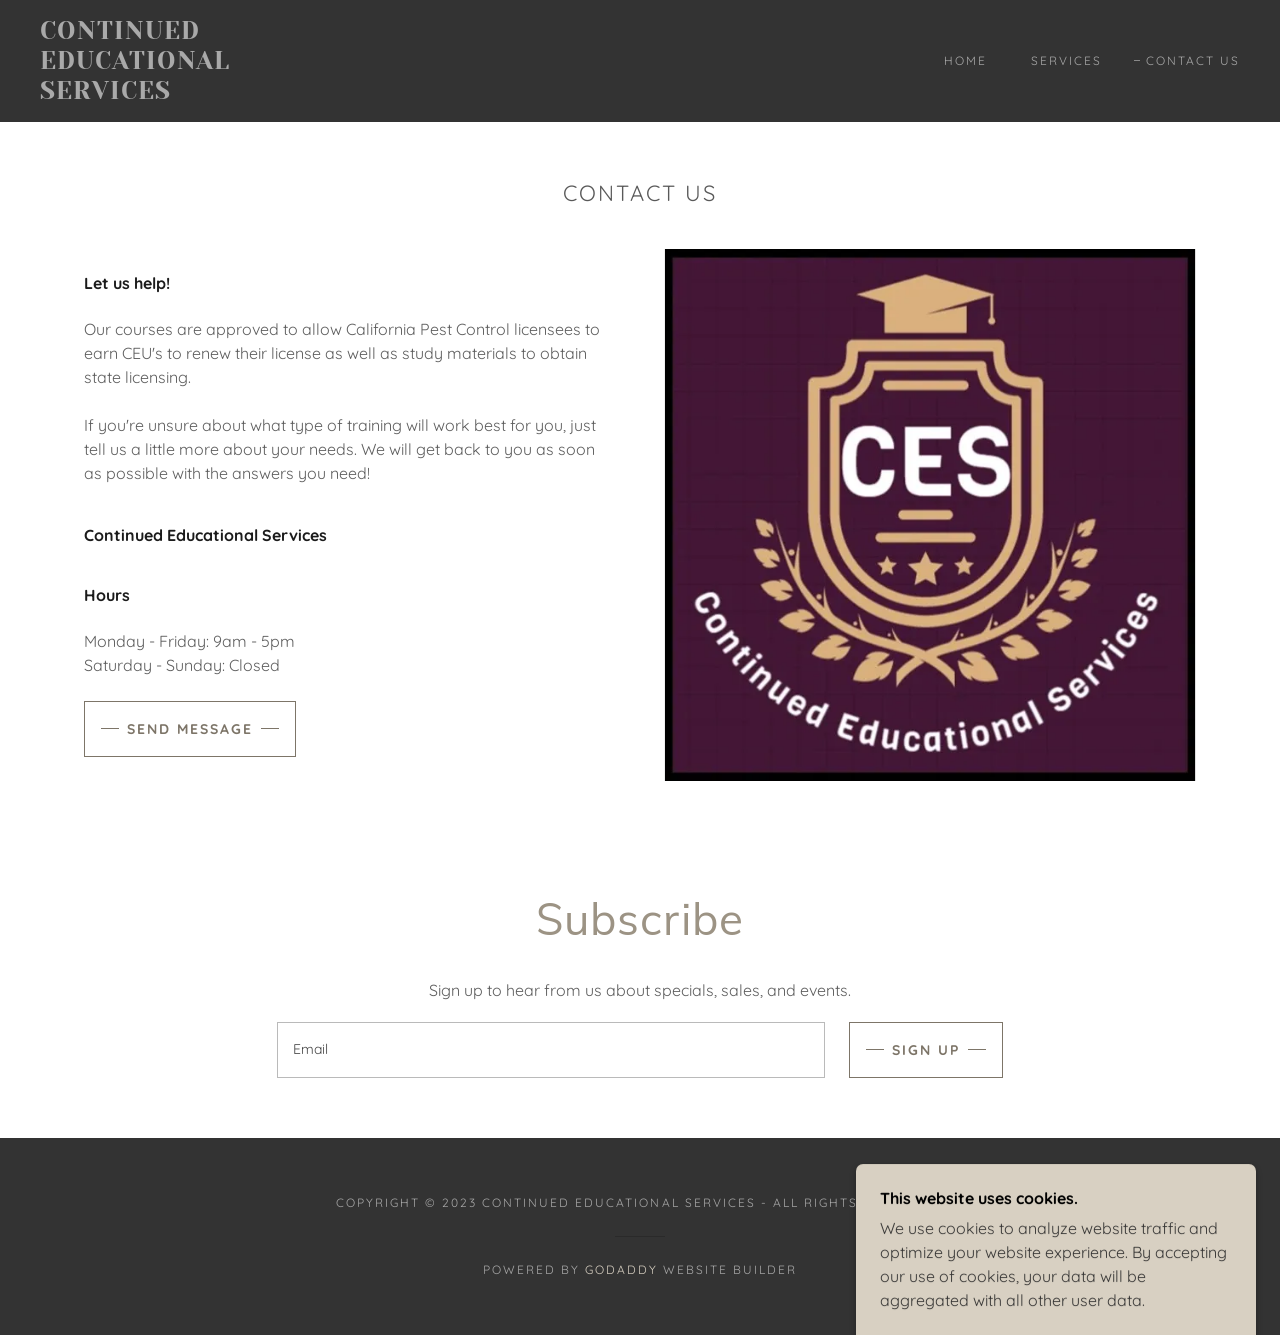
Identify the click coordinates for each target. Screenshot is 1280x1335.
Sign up (926, 1050)
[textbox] (550, 1050)
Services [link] (1066, 60)
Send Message (190, 729)
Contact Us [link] (1193, 60)
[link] (204, 93)
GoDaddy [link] (621, 1269)
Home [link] (965, 60)
